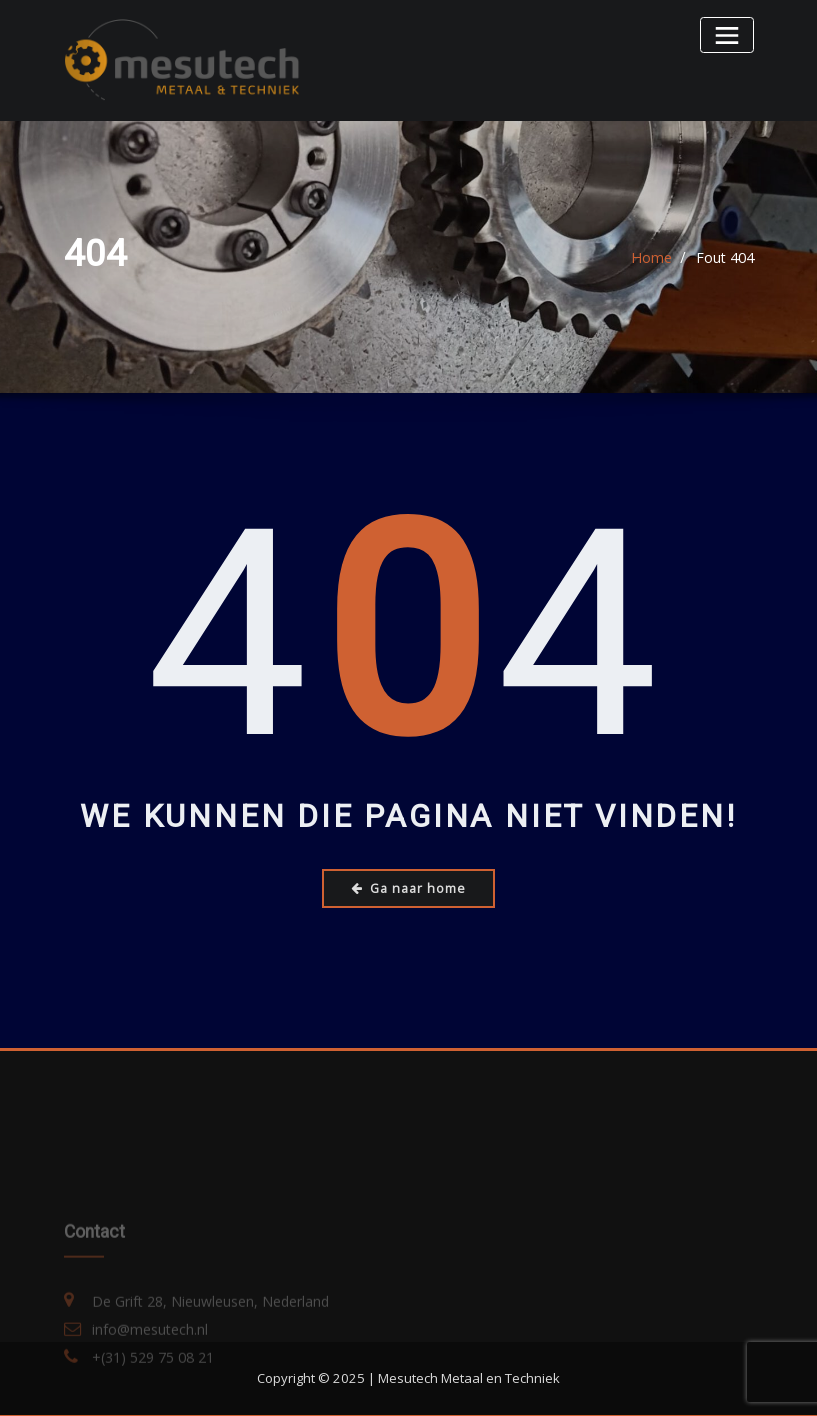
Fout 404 (725, 257)
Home (652, 257)
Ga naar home (408, 887)
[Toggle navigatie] (727, 34)
